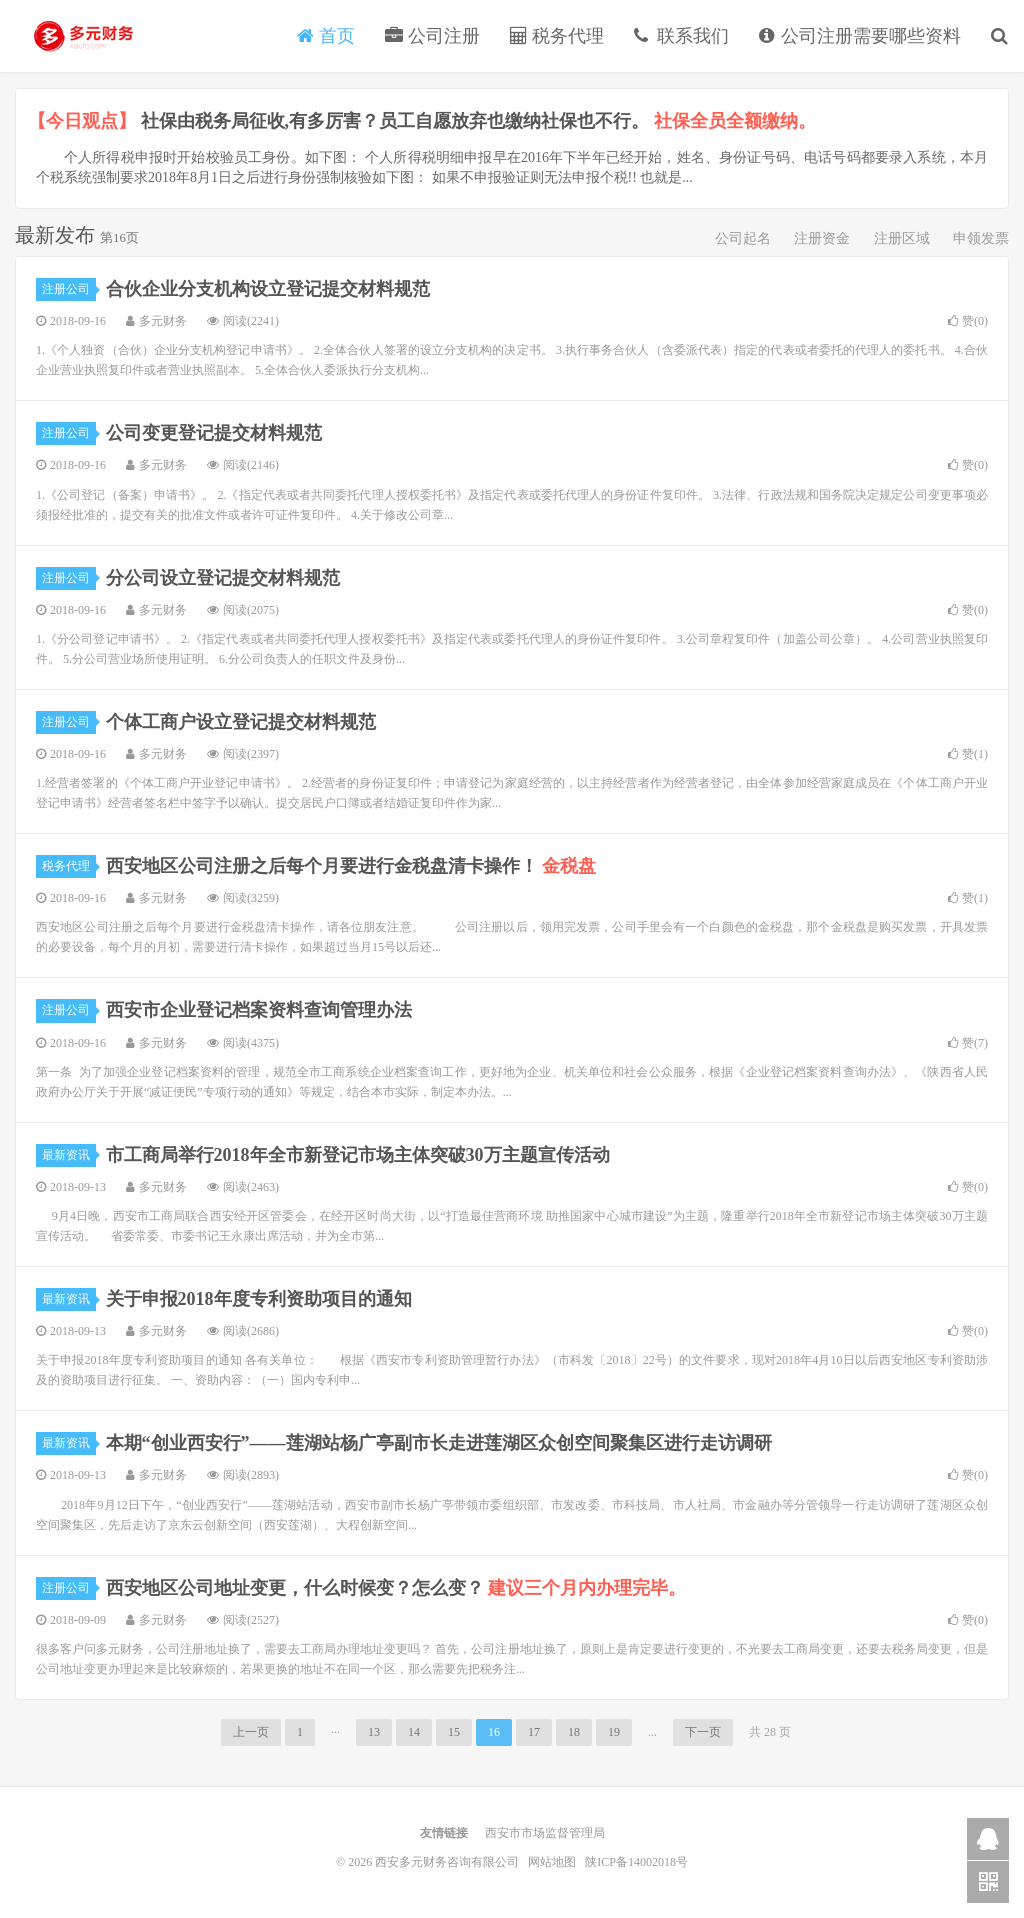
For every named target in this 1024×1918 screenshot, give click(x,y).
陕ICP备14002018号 (636, 1862)
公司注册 (432, 36)
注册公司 (69, 289)
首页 (326, 36)
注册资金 (822, 238)
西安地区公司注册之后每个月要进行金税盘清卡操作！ (351, 866)
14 (414, 1732)
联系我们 (681, 36)
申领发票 (981, 238)
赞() (968, 321)
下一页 (703, 1732)
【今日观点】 (82, 121)
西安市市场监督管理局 (545, 1833)
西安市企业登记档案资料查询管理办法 (259, 1010)
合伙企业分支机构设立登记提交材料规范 (268, 289)
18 (574, 1732)
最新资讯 (69, 1155)
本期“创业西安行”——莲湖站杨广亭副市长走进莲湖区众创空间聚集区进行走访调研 (439, 1443)
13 (374, 1732)
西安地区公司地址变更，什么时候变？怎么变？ (396, 1588)
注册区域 (902, 238)
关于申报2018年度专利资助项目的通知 (259, 1299)
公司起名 (743, 238)
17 (534, 1732)
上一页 (251, 1732)
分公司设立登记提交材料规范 (223, 578)
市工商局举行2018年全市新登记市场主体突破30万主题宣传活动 (358, 1155)
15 (454, 1732)
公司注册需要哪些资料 (860, 36)
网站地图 (553, 1862)
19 (614, 1732)
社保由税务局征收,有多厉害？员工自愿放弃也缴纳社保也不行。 (478, 121)
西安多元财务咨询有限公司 (85, 36)
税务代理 (557, 36)
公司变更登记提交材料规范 (214, 433)
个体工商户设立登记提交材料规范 (241, 722)
